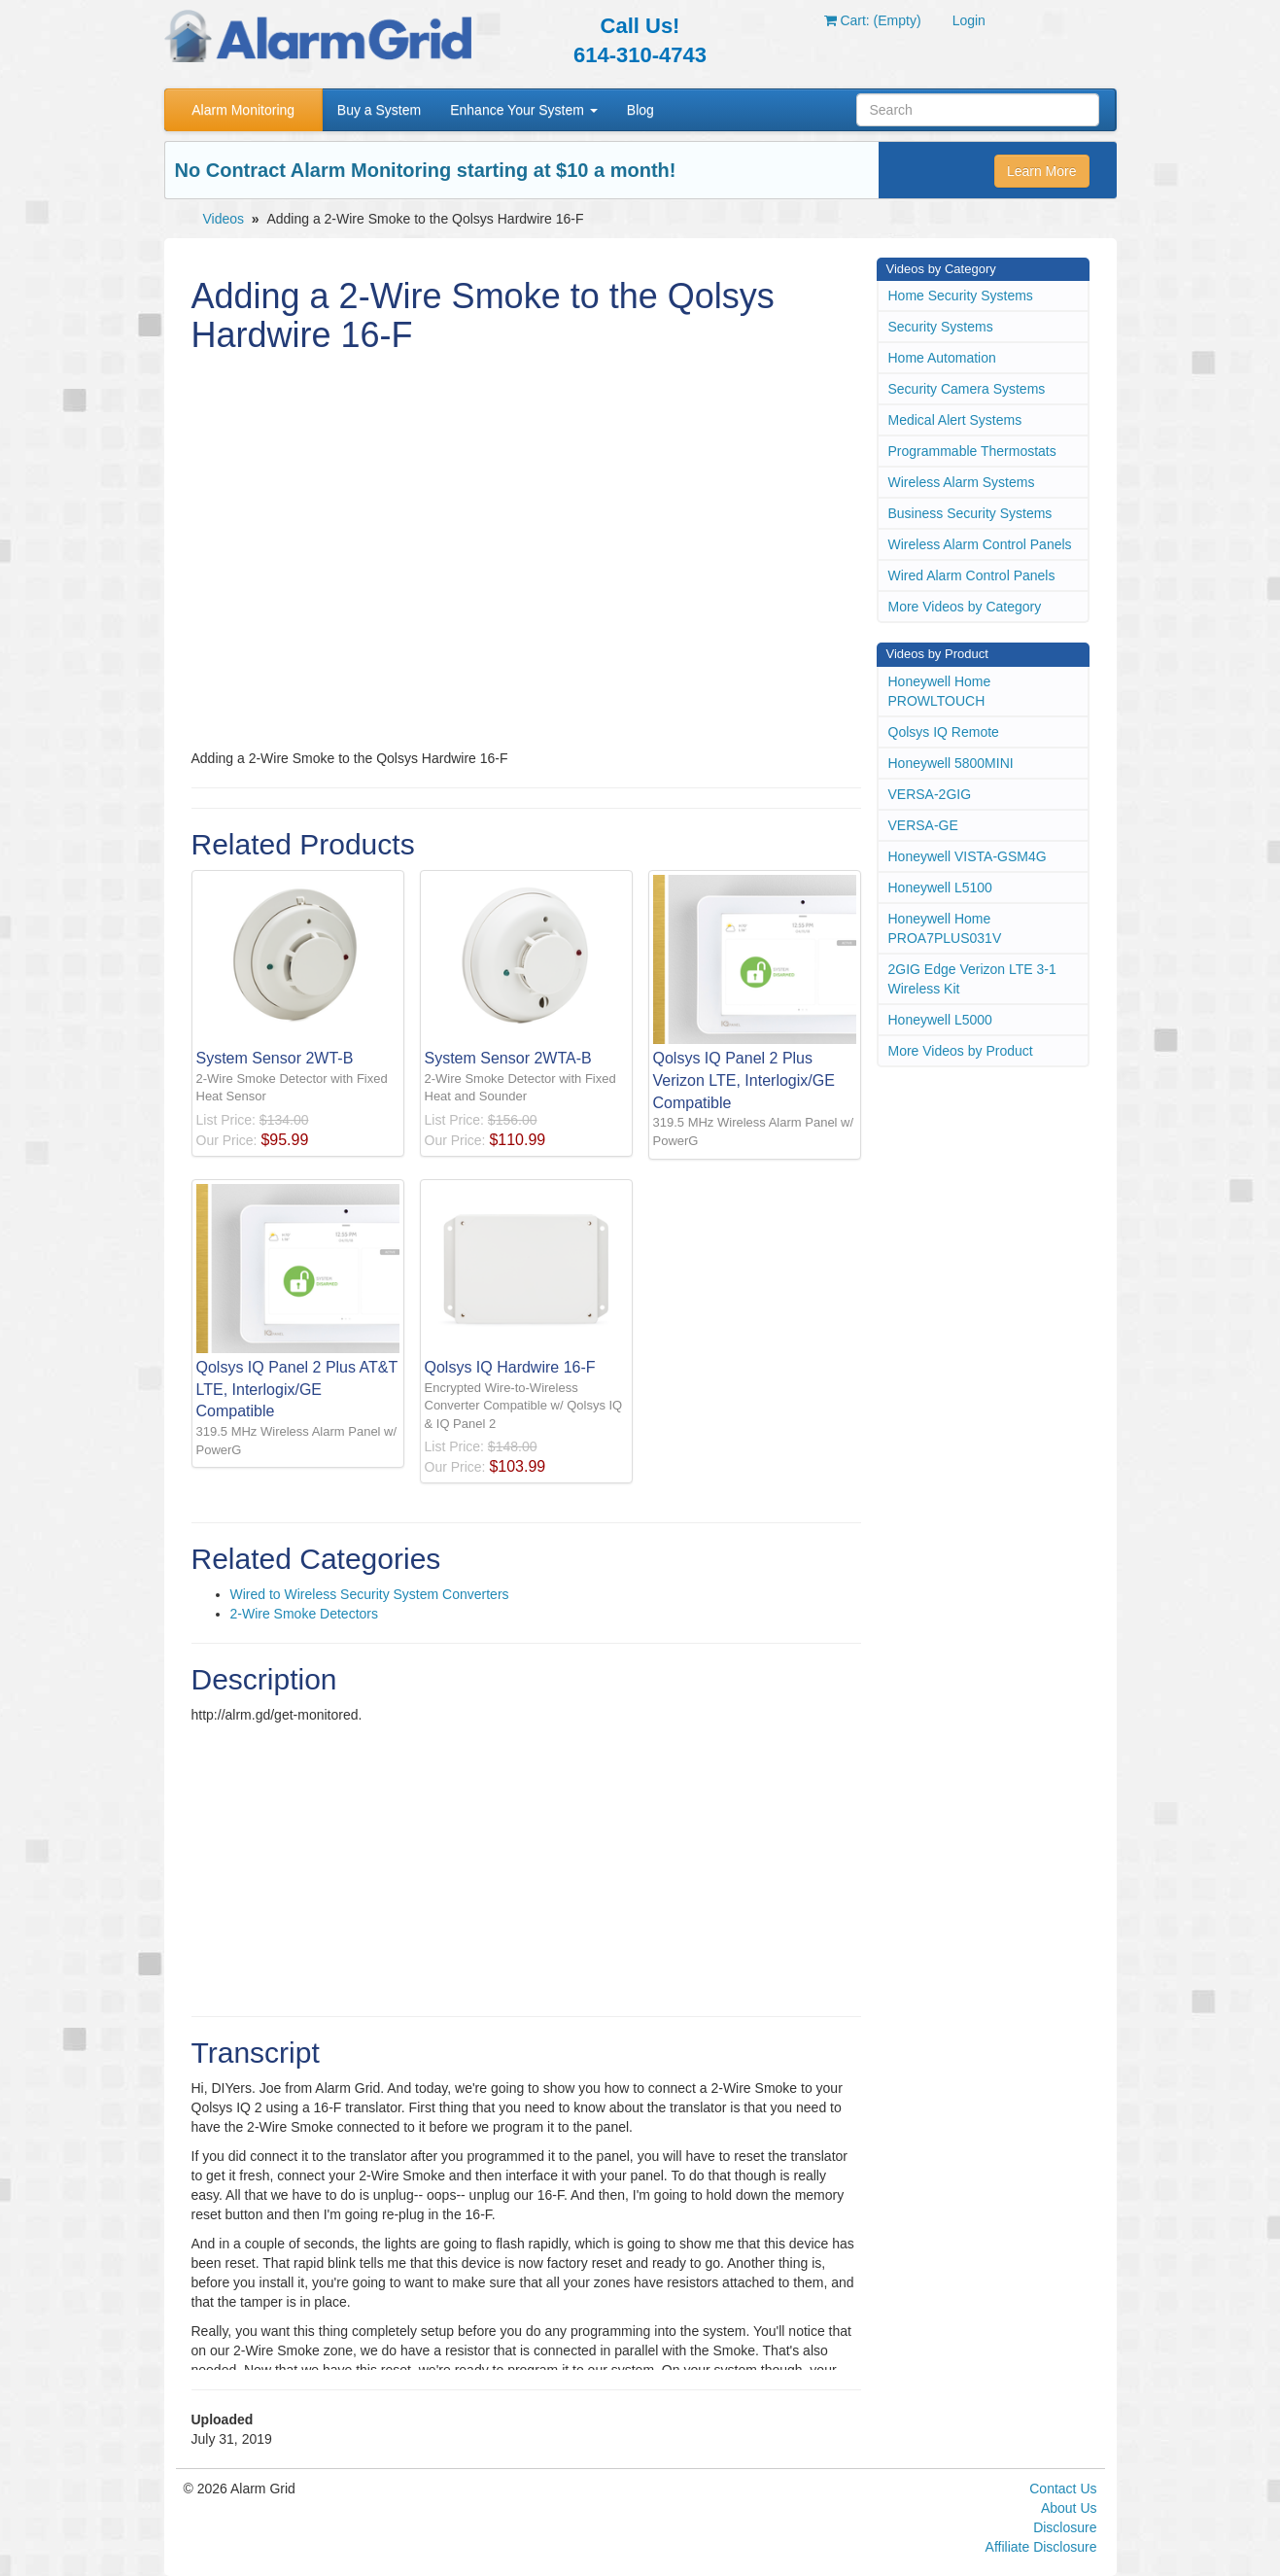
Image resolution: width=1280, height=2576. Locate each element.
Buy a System (379, 110)
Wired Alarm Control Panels (971, 575)
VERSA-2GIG (930, 794)
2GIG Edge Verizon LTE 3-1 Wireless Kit (972, 978)
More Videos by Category (965, 606)
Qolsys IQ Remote (943, 732)
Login (969, 20)
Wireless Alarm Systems (961, 482)
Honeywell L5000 (940, 1019)
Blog (640, 110)
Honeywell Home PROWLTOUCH (939, 691)
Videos (224, 218)
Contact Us (1062, 2488)
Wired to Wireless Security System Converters (369, 1594)
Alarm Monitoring (242, 110)
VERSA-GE (923, 825)
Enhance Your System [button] (524, 110)
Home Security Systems (960, 295)
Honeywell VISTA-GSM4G (967, 856)
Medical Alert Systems (955, 420)
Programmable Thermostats (972, 451)
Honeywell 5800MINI (951, 763)
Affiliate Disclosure (1041, 2547)
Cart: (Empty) (872, 20)
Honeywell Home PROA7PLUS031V (945, 928)
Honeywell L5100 (940, 887)
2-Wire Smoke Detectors (304, 1613)
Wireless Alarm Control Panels (980, 544)
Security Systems (940, 326)
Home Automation (942, 358)
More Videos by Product (960, 1051)
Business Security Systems (970, 513)
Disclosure (1064, 2527)
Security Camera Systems (967, 389)
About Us (1069, 2508)
